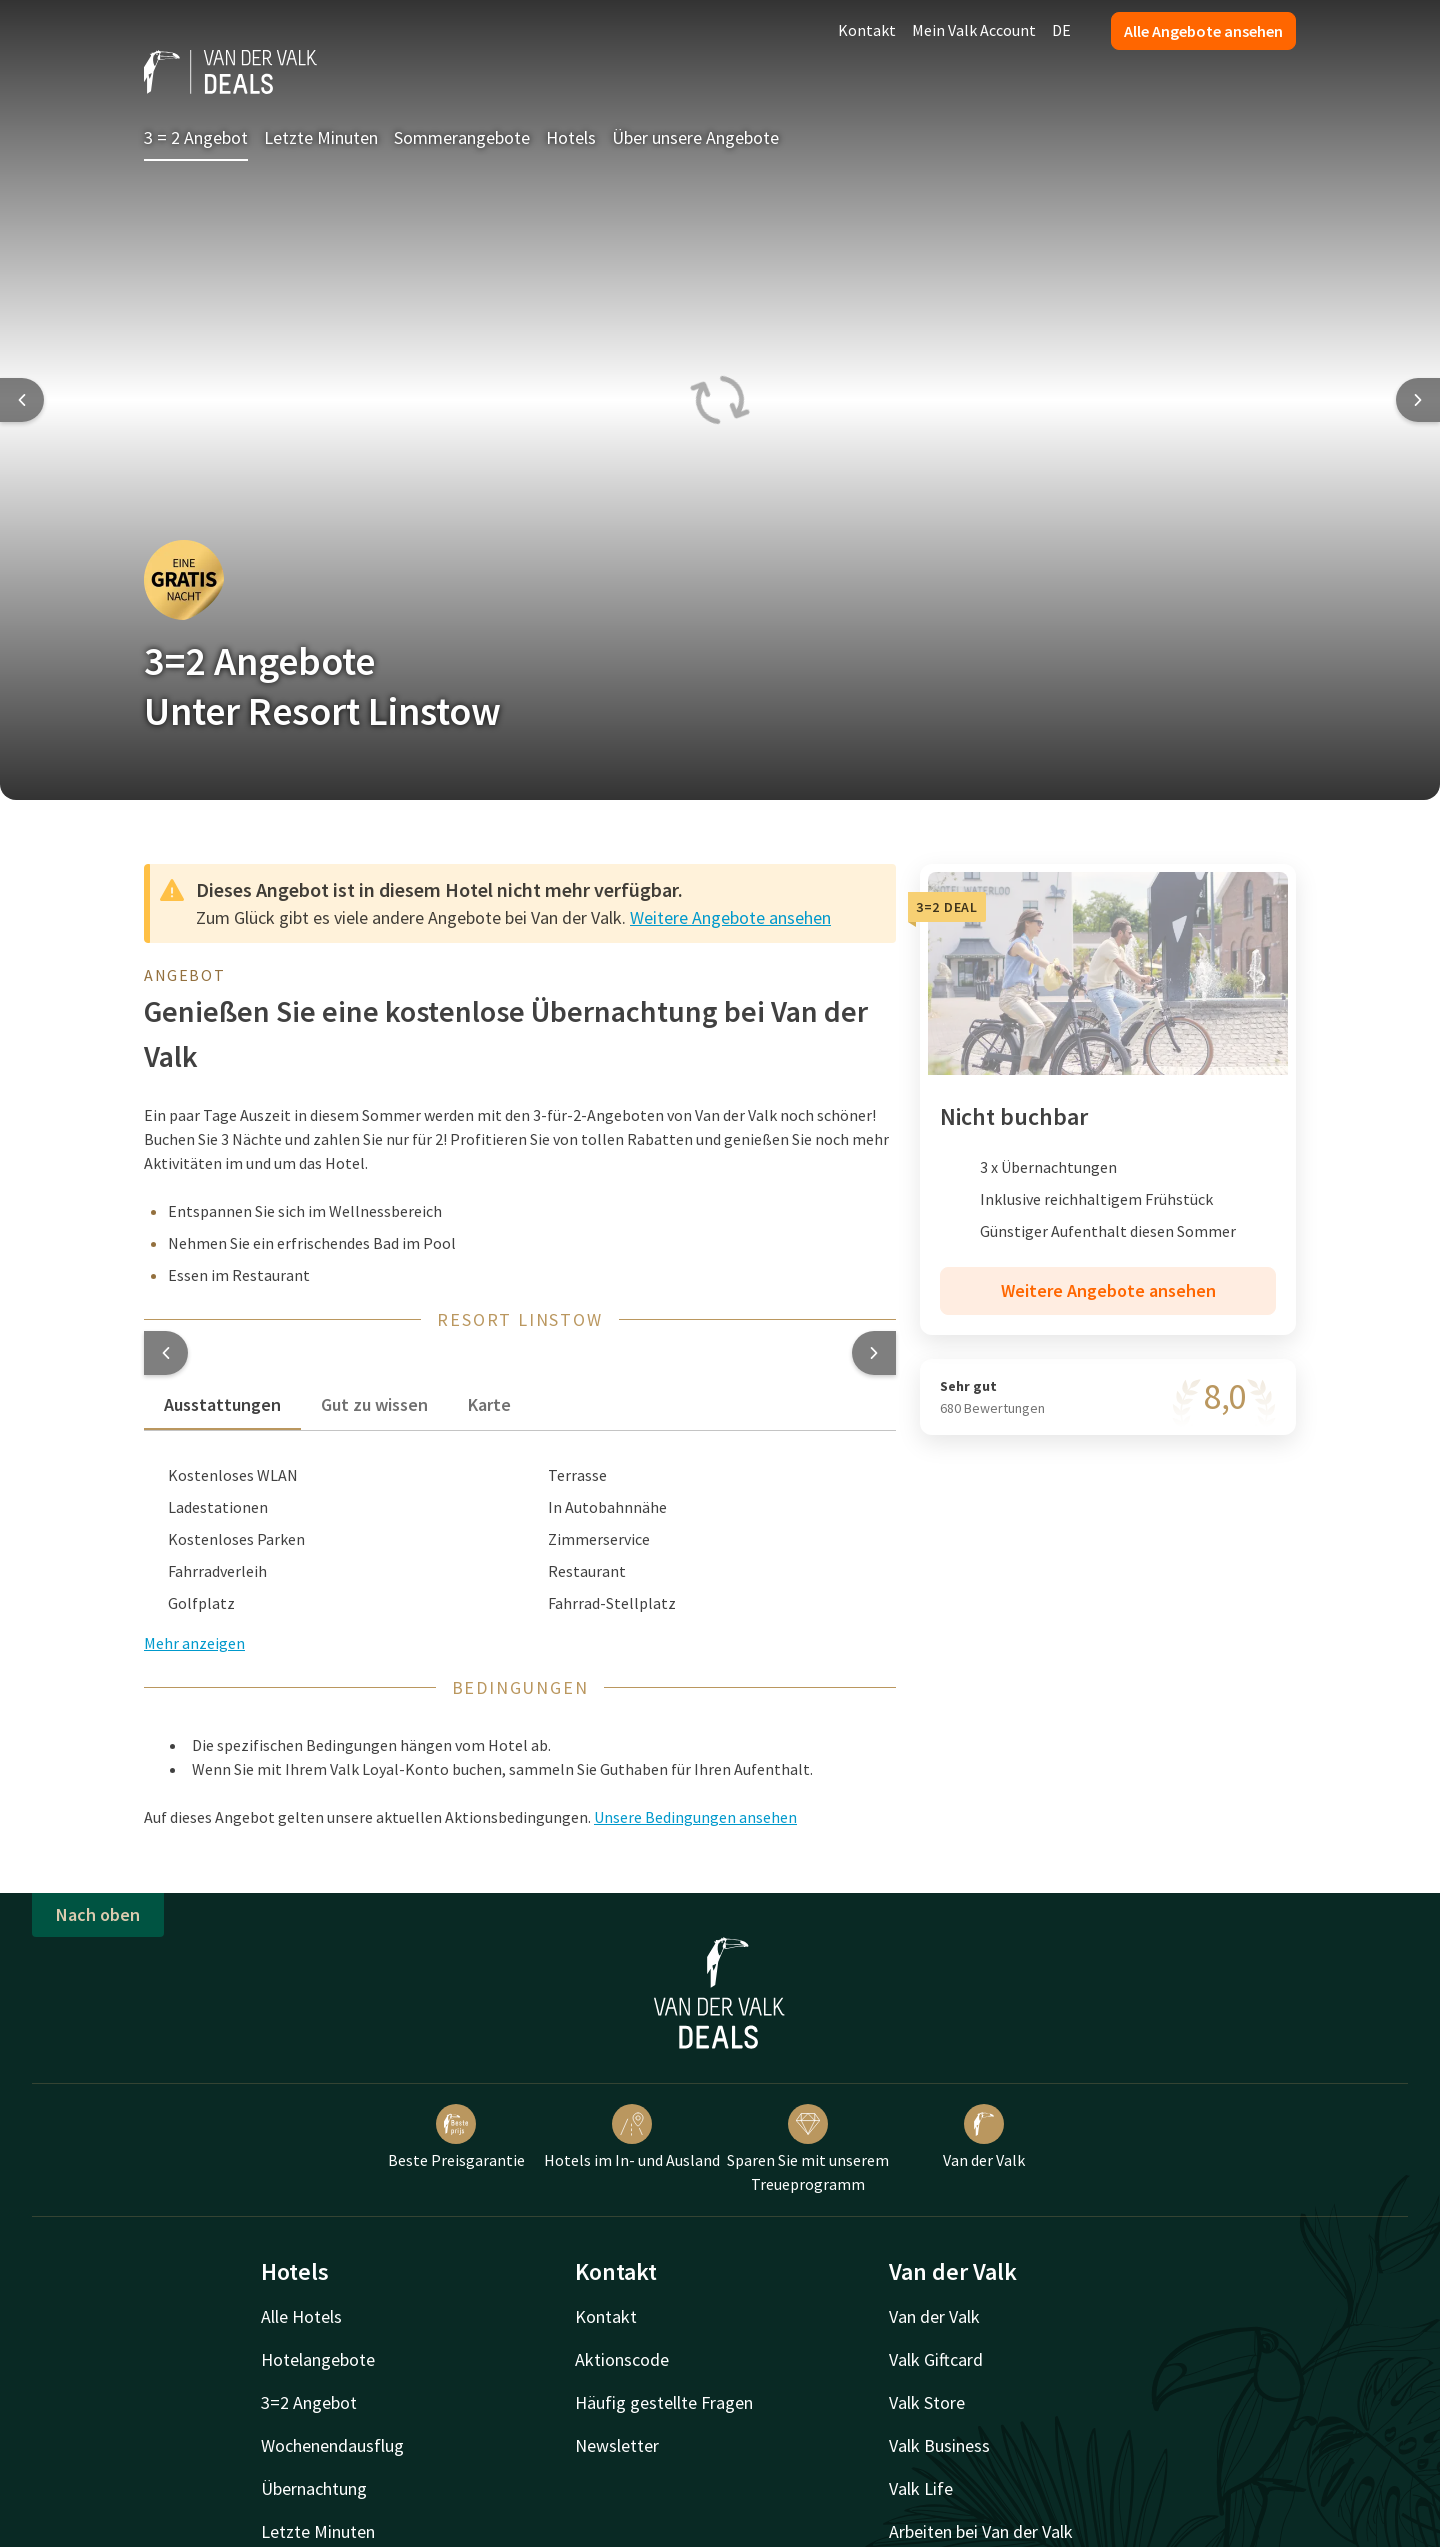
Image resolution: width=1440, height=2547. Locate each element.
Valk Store (927, 2402)
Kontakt (867, 30)
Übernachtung (314, 2488)
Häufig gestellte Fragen (664, 2402)
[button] (166, 1353)
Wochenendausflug (332, 2445)
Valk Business (939, 2445)
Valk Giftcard (936, 2359)
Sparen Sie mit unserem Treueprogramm (808, 2149)
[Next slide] (1418, 400)
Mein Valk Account (974, 30)
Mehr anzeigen (194, 1643)
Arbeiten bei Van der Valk (981, 2531)
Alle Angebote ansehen (1203, 31)
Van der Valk (984, 2137)
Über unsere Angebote (695, 137)
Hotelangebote (318, 2359)
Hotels (571, 137)
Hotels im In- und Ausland (632, 2137)
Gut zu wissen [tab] (374, 1404)
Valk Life (921, 2488)
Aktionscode (622, 2359)
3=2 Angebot (309, 2402)
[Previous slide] (22, 400)
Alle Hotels (301, 2316)
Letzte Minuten (321, 137)
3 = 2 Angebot (196, 137)
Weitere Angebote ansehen (730, 917)
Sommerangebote (462, 137)
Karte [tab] (489, 1404)
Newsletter (617, 2445)
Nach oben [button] (98, 1914)
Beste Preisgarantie (456, 2137)
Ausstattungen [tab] (222, 1404)
